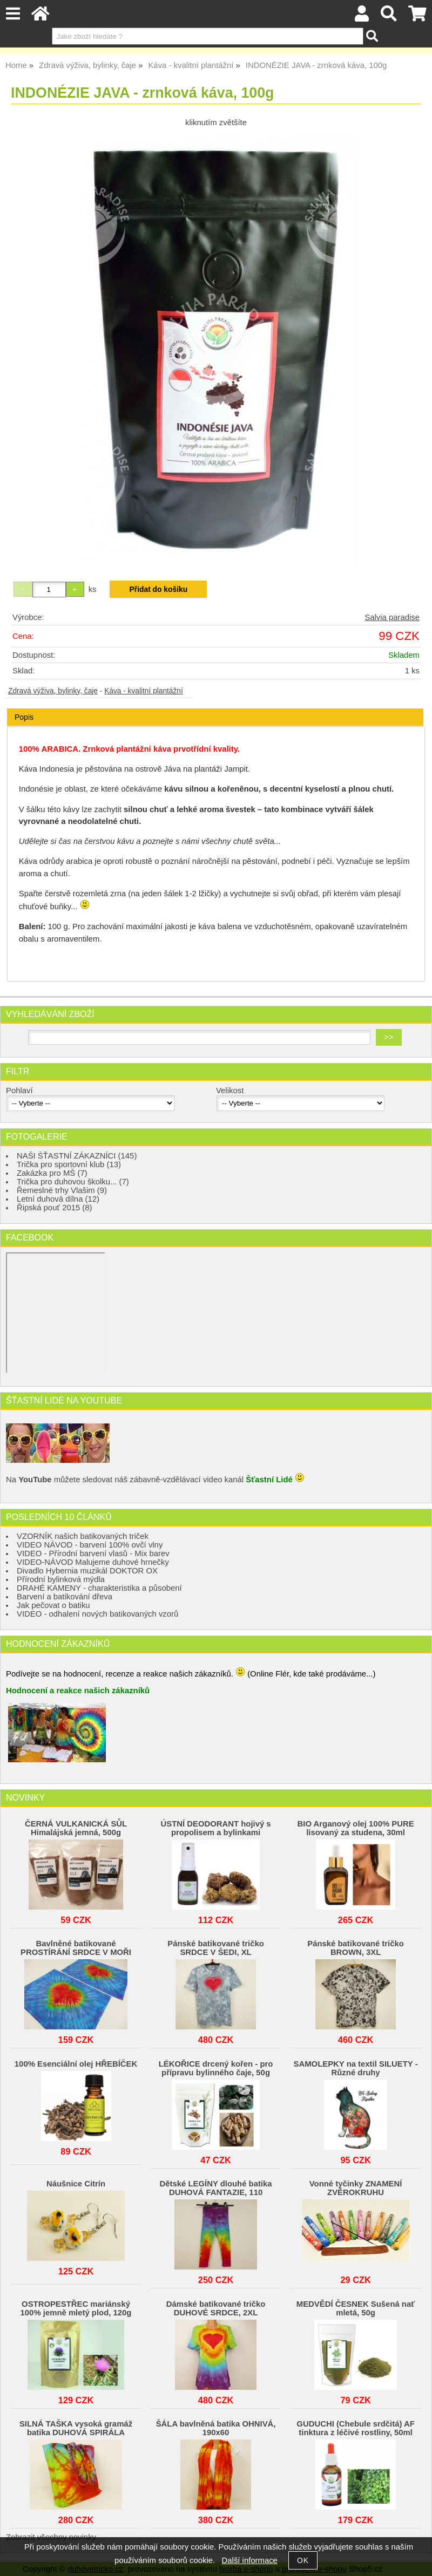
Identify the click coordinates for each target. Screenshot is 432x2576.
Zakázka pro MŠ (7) (52, 1173)
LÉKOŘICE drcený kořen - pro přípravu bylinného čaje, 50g (216, 2068)
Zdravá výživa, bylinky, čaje (53, 691)
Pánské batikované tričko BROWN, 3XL (355, 1948)
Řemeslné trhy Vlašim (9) (62, 1190)
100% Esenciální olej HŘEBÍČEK (76, 2064)
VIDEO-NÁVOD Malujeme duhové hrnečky (93, 1562)
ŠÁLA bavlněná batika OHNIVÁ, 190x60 (216, 2428)
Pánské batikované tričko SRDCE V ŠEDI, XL (215, 1948)
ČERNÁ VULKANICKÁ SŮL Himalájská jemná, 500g (76, 1828)
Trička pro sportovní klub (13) (69, 1164)
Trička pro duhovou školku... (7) (73, 1181)
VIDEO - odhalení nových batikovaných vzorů (97, 1614)
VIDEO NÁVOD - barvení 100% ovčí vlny (90, 1545)
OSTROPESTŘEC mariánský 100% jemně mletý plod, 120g (76, 2308)
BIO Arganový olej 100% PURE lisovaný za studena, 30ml (356, 1828)
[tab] (215, 708)
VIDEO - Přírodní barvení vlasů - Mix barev (93, 1553)
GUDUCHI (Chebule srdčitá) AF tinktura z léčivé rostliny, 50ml (355, 2428)
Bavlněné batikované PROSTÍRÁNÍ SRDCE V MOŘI (76, 1948)
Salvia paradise (392, 617)
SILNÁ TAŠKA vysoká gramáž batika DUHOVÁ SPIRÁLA (75, 2428)
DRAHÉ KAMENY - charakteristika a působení (99, 1588)
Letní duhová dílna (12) (58, 1199)
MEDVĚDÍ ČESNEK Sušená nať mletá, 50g (355, 2308)
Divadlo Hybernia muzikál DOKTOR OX (87, 1570)
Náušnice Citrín (75, 2183)
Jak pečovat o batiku (53, 1605)
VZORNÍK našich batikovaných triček (82, 1536)
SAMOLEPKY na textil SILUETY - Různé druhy (356, 2068)
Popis (24, 717)
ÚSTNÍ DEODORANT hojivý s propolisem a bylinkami (215, 1828)
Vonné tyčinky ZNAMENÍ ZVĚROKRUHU (355, 2188)
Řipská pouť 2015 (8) (54, 1207)
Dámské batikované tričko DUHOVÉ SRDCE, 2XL (216, 2308)
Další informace (250, 2560)
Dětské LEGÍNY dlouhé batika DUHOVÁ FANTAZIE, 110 (216, 2188)
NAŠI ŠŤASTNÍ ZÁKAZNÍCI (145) (77, 1155)
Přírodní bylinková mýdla (61, 1579)
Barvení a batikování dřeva (64, 1596)
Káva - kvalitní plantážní (143, 691)
